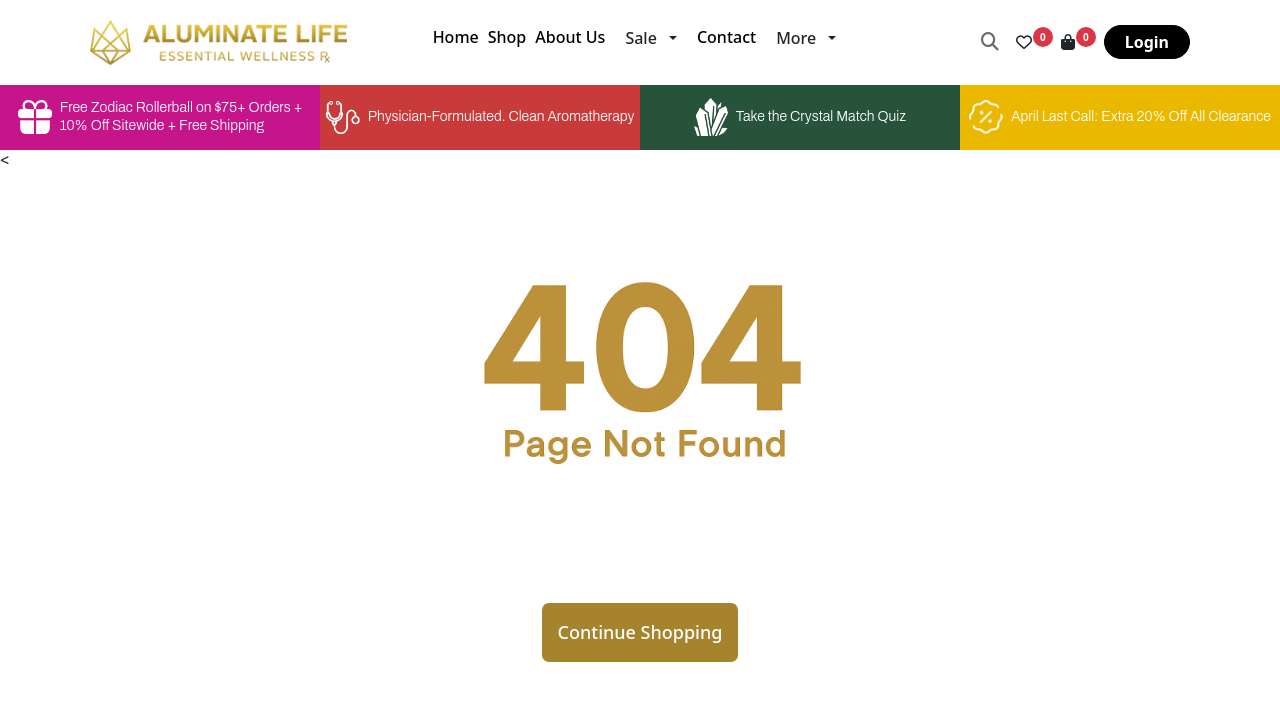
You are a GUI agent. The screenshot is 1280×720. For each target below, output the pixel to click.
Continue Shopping (640, 632)
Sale (640, 38)
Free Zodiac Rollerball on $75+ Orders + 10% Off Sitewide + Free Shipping (160, 117)
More (796, 38)
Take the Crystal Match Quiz (800, 117)
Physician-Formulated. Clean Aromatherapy (480, 117)
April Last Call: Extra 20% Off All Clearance (1120, 117)
